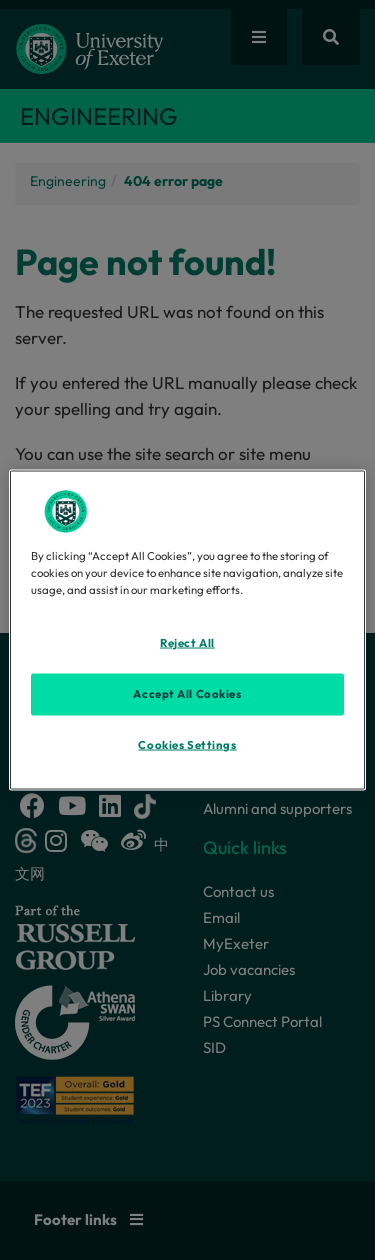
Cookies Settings (187, 745)
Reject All (187, 643)
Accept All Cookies (187, 694)
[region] (187, 630)
